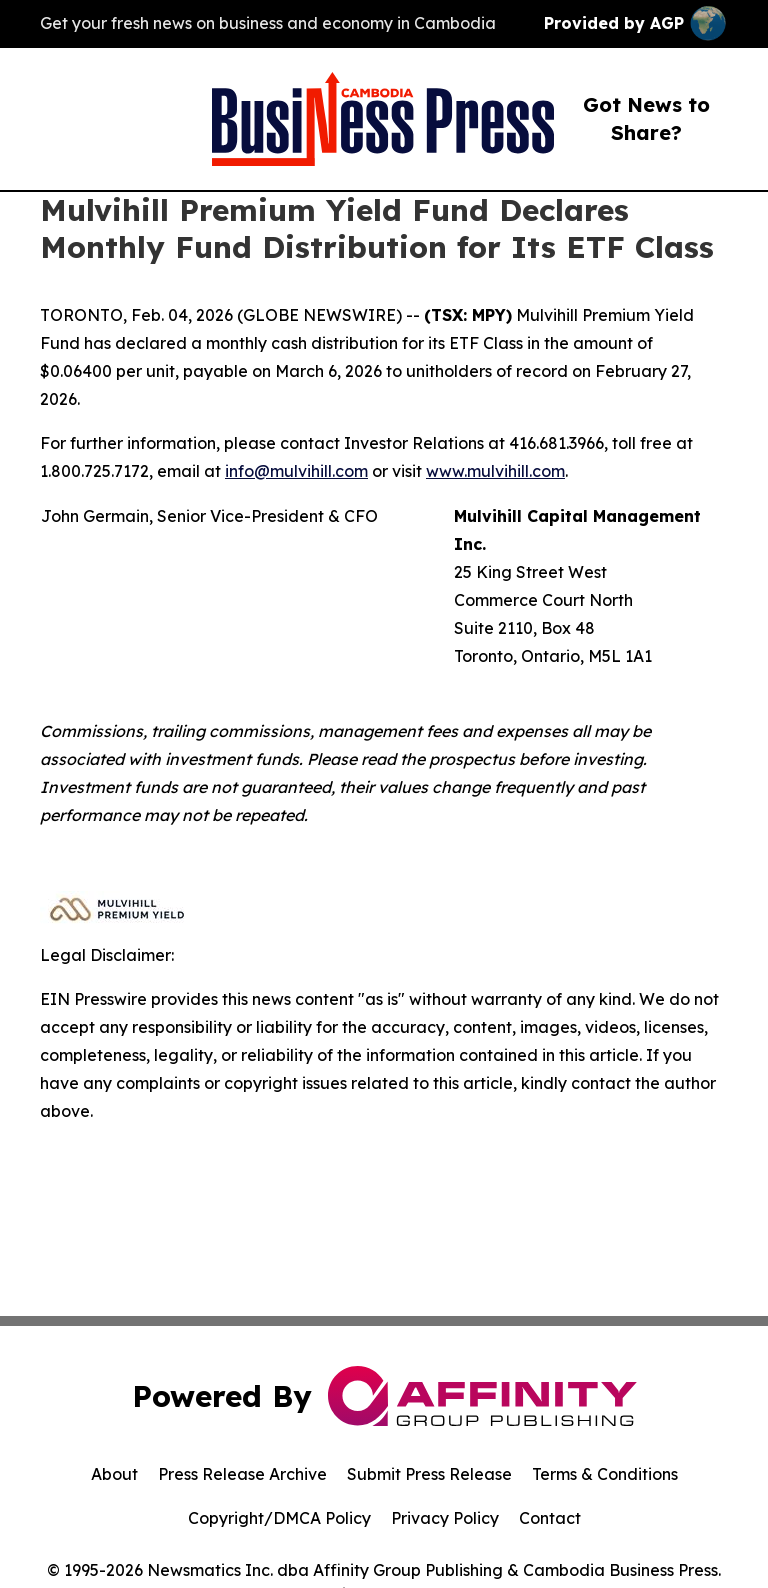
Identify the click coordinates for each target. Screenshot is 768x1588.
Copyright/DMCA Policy (279, 1518)
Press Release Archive (242, 1474)
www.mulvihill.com (495, 471)
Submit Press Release (429, 1474)
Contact (550, 1518)
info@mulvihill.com (296, 471)
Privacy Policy (445, 1518)
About (114, 1474)
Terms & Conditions (605, 1474)
